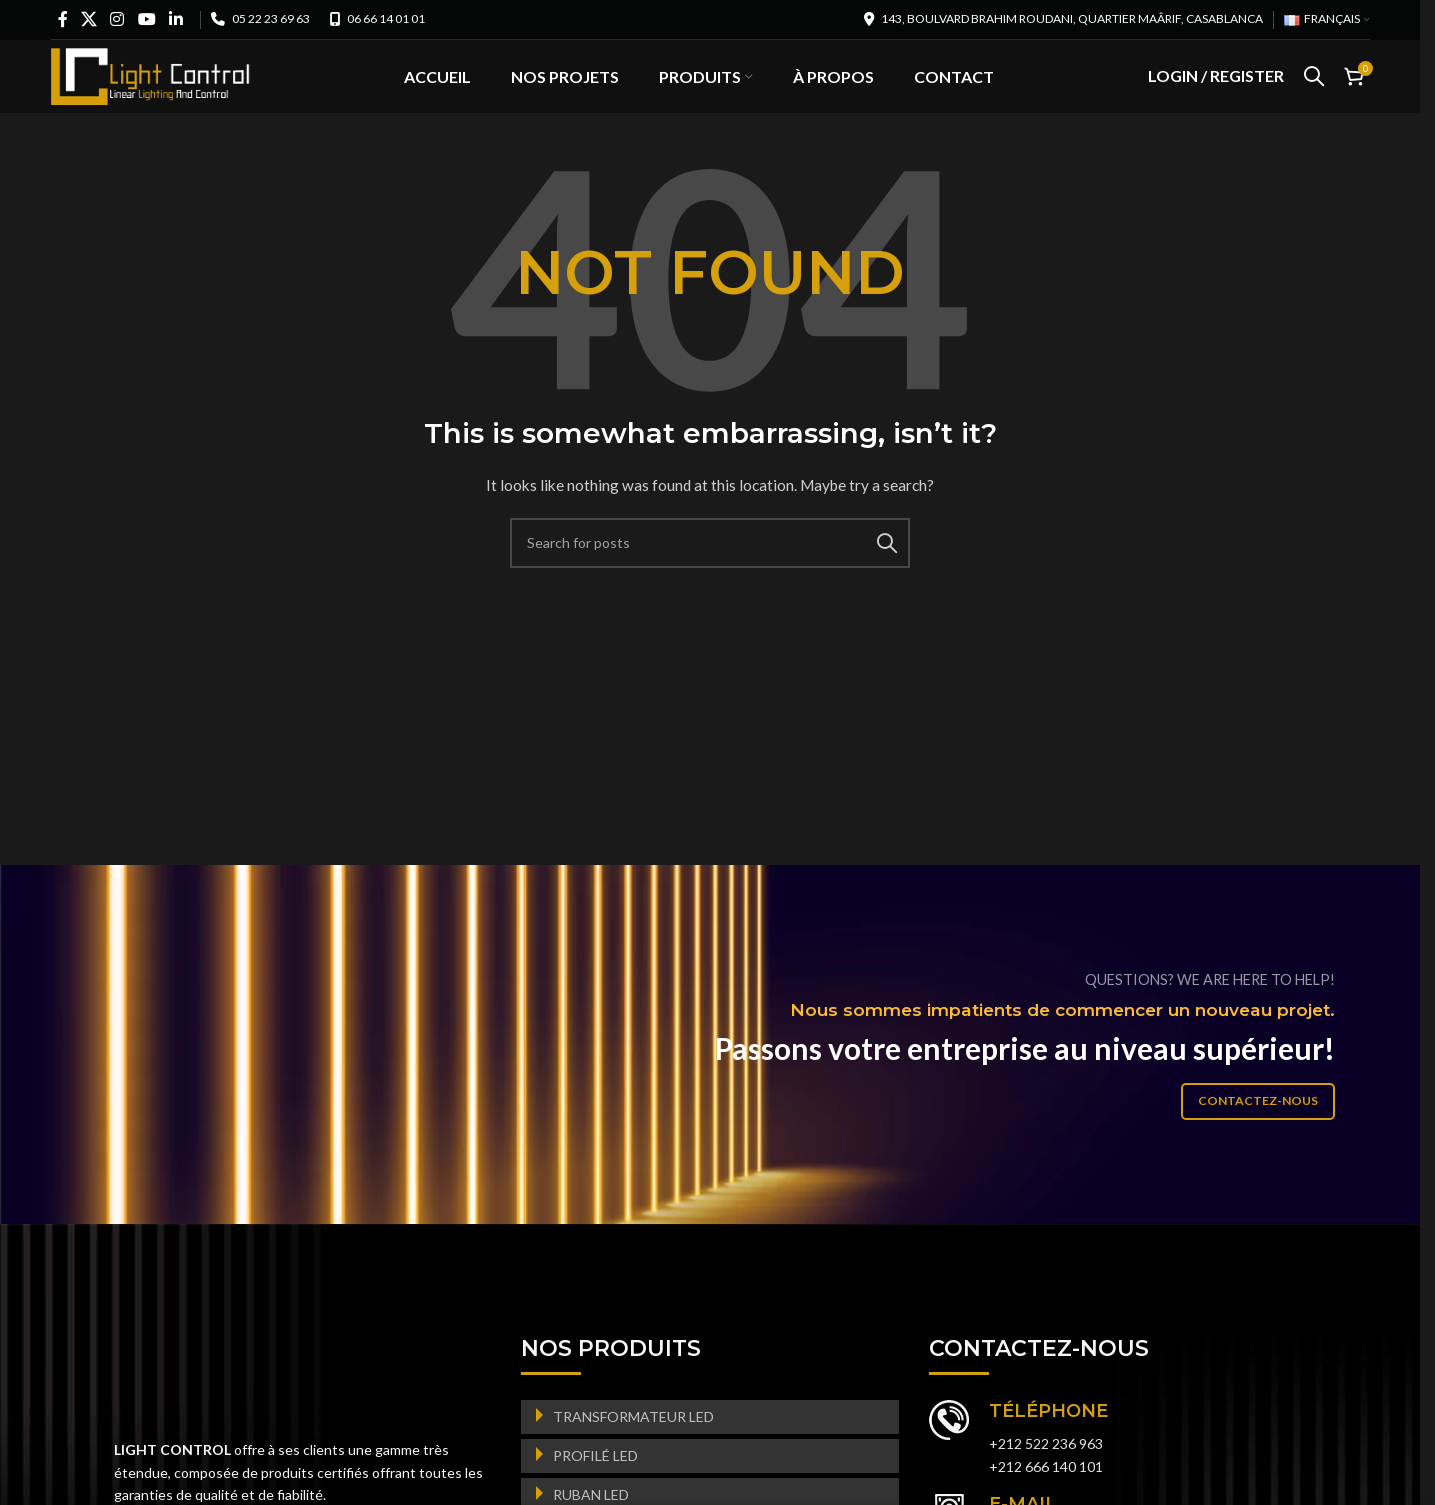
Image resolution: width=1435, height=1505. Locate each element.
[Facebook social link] (63, 19)
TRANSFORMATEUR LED (633, 1448)
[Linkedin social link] (175, 19)
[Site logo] (151, 90)
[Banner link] (717, 1077)
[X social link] (89, 19)
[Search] (1314, 93)
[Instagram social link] (117, 19)
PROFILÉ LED (595, 1487)
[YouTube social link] (146, 19)
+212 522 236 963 (1046, 1476)
